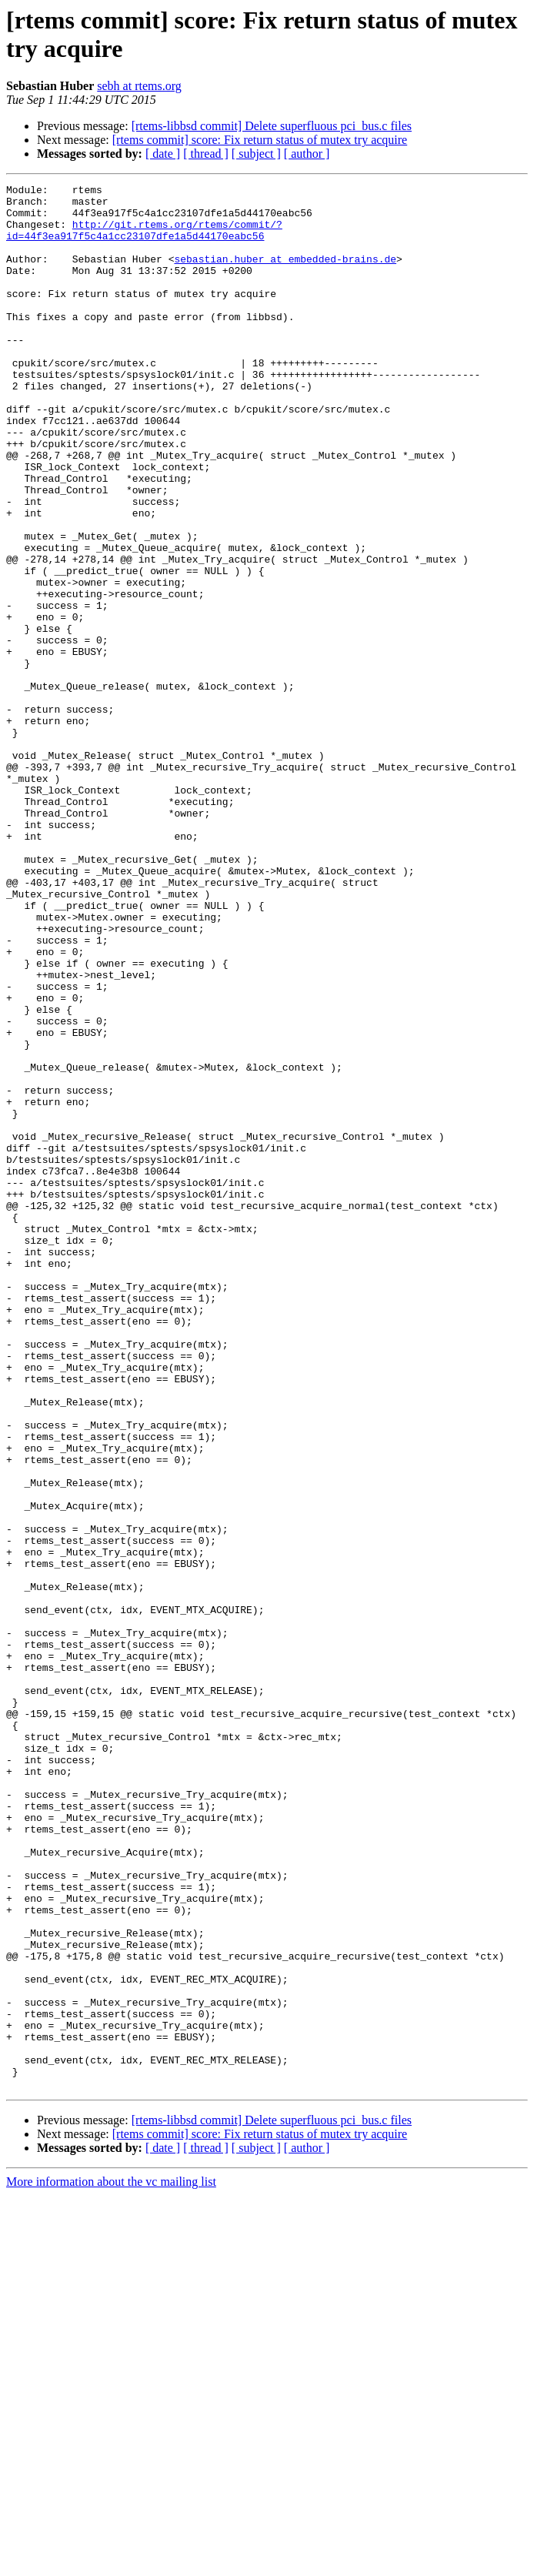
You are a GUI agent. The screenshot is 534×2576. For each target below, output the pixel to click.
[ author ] (307, 153)
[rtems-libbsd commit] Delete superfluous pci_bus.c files (272, 125)
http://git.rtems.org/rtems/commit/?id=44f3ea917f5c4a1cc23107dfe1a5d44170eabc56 (144, 240)
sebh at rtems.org (139, 85)
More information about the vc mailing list (111, 2562)
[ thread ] (206, 153)
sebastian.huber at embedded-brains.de (285, 275)
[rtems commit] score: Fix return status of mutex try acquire (259, 139)
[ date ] (162, 153)
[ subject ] (256, 153)
